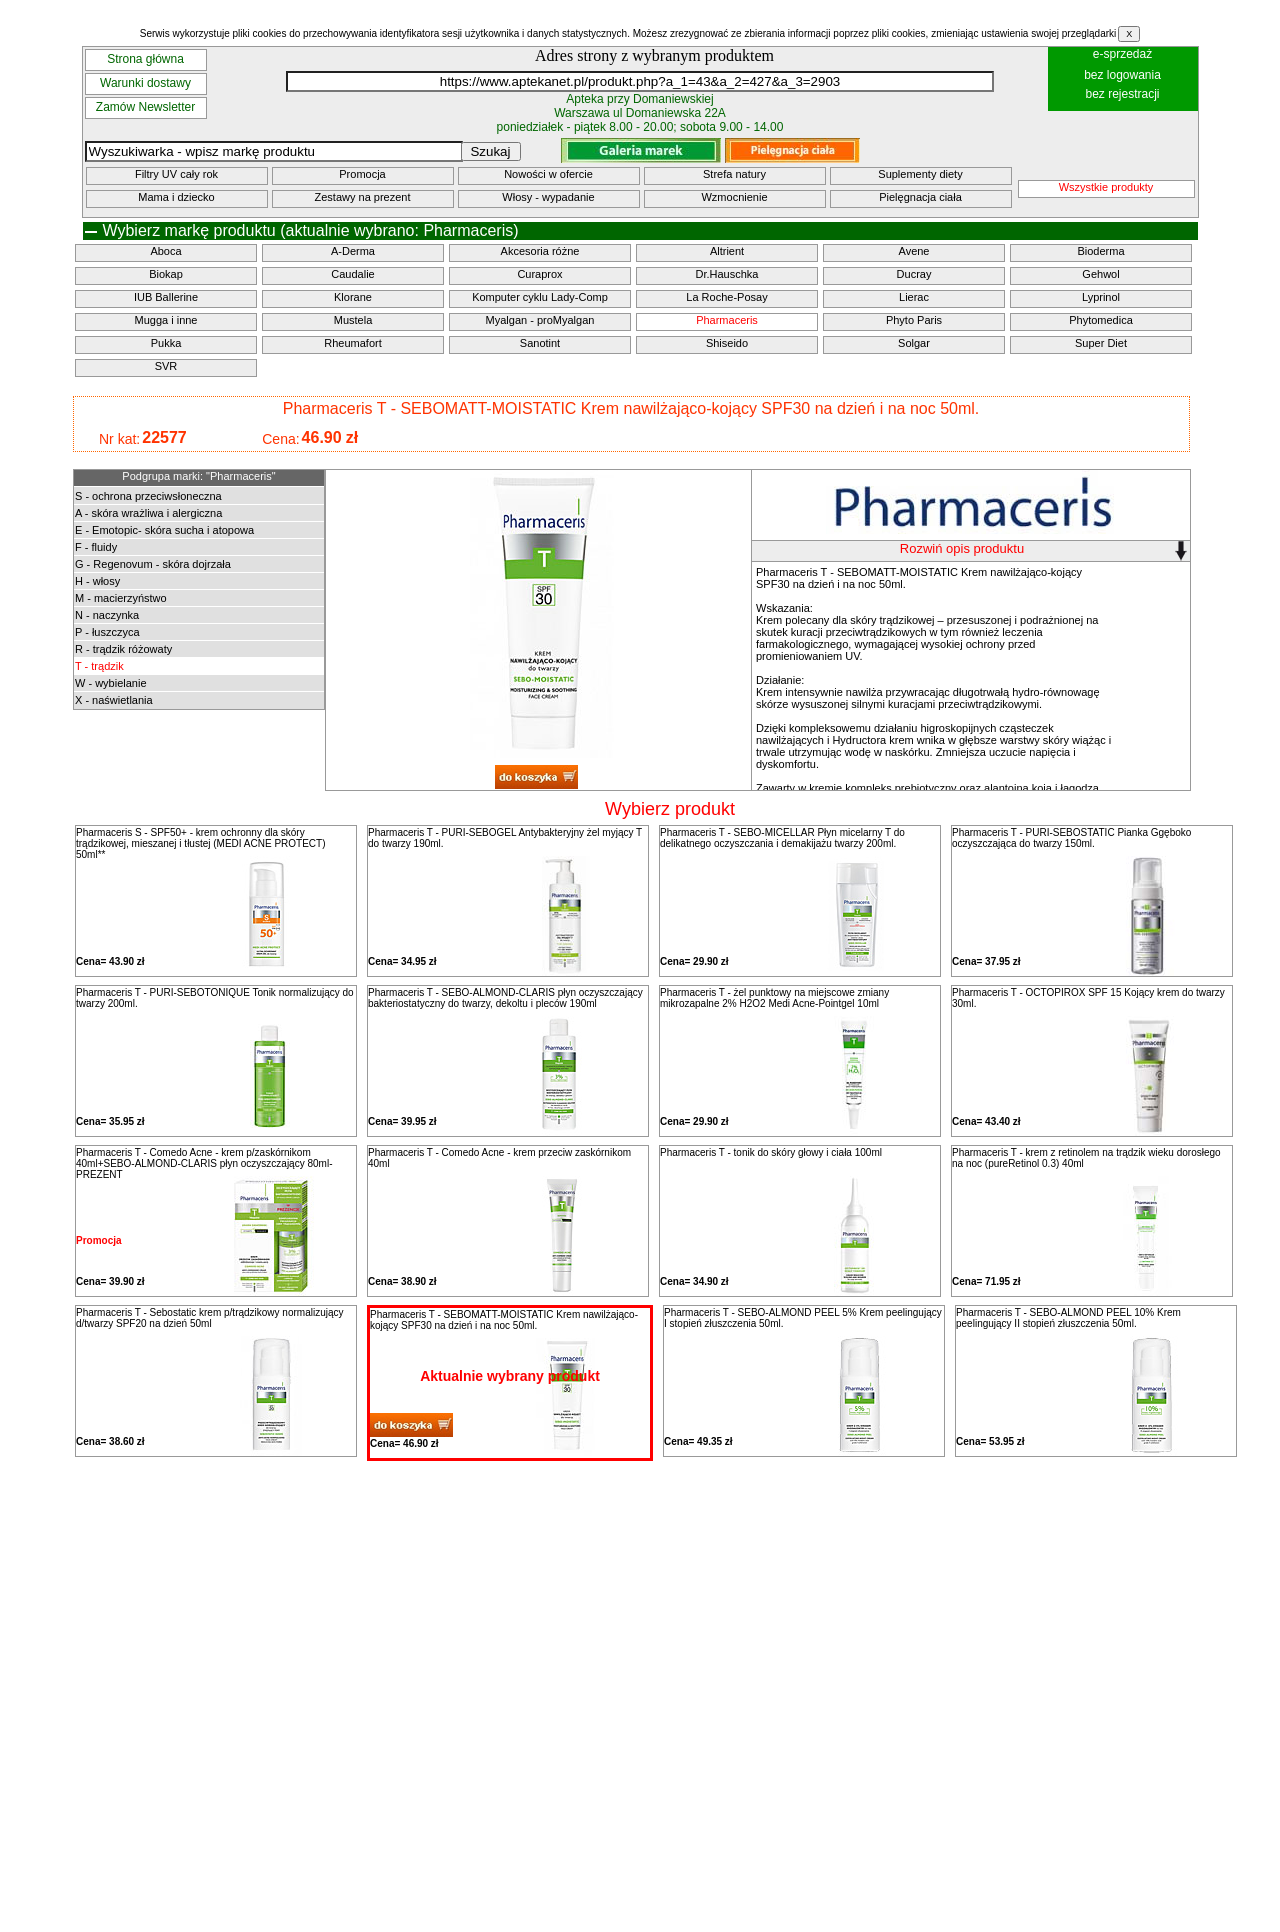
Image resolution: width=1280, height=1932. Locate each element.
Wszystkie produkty (1106, 187)
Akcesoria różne (540, 251)
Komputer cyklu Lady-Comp (540, 297)
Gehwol (1100, 274)
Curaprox (539, 274)
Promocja (362, 174)
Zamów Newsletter (145, 107)
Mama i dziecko (176, 197)
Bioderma (1100, 251)
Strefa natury (734, 174)
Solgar (914, 343)
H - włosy (97, 581)
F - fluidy (96, 547)
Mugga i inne (166, 320)
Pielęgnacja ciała (920, 197)
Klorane (353, 297)
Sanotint (540, 343)
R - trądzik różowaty (123, 649)
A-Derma (353, 251)
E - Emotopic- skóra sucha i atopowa (164, 530)
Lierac (914, 297)
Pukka (166, 343)
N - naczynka (107, 615)
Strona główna (145, 59)
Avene (914, 251)
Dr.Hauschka (727, 274)
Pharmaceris (727, 320)
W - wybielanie (111, 683)
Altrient (727, 251)
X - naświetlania (114, 700)
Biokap (166, 274)
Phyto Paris (914, 320)
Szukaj (490, 151)
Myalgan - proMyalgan (540, 320)
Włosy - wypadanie (548, 197)
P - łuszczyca (107, 632)
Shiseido (727, 343)
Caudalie (352, 274)
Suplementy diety (920, 174)
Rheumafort (352, 343)
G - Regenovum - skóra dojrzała (153, 564)
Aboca (165, 251)
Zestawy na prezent (363, 197)
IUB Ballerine (166, 297)
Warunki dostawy (145, 83)
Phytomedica (1101, 320)
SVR (166, 366)
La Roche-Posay (726, 297)
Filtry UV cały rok (176, 174)
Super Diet (1101, 343)
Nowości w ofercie (548, 174)
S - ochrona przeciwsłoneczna (148, 496)
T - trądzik (99, 666)
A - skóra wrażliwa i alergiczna (148, 513)
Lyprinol (1101, 297)
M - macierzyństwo (121, 598)
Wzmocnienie (734, 197)
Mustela (353, 320)
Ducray (914, 274)
